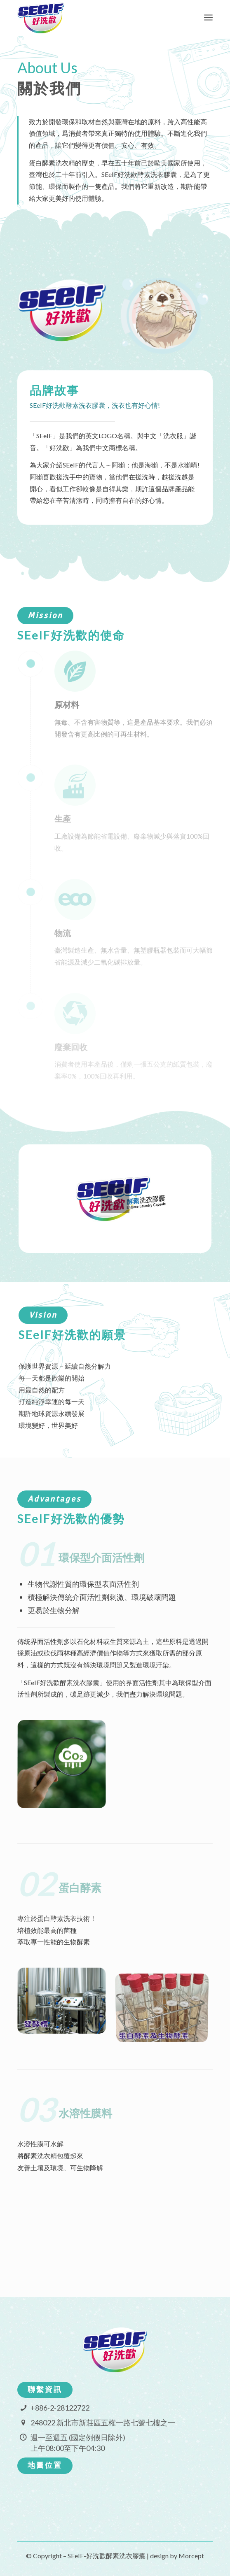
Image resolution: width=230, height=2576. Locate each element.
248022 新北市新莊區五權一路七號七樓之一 (103, 2422)
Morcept (191, 2556)
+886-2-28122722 (60, 2407)
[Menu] (208, 17)
